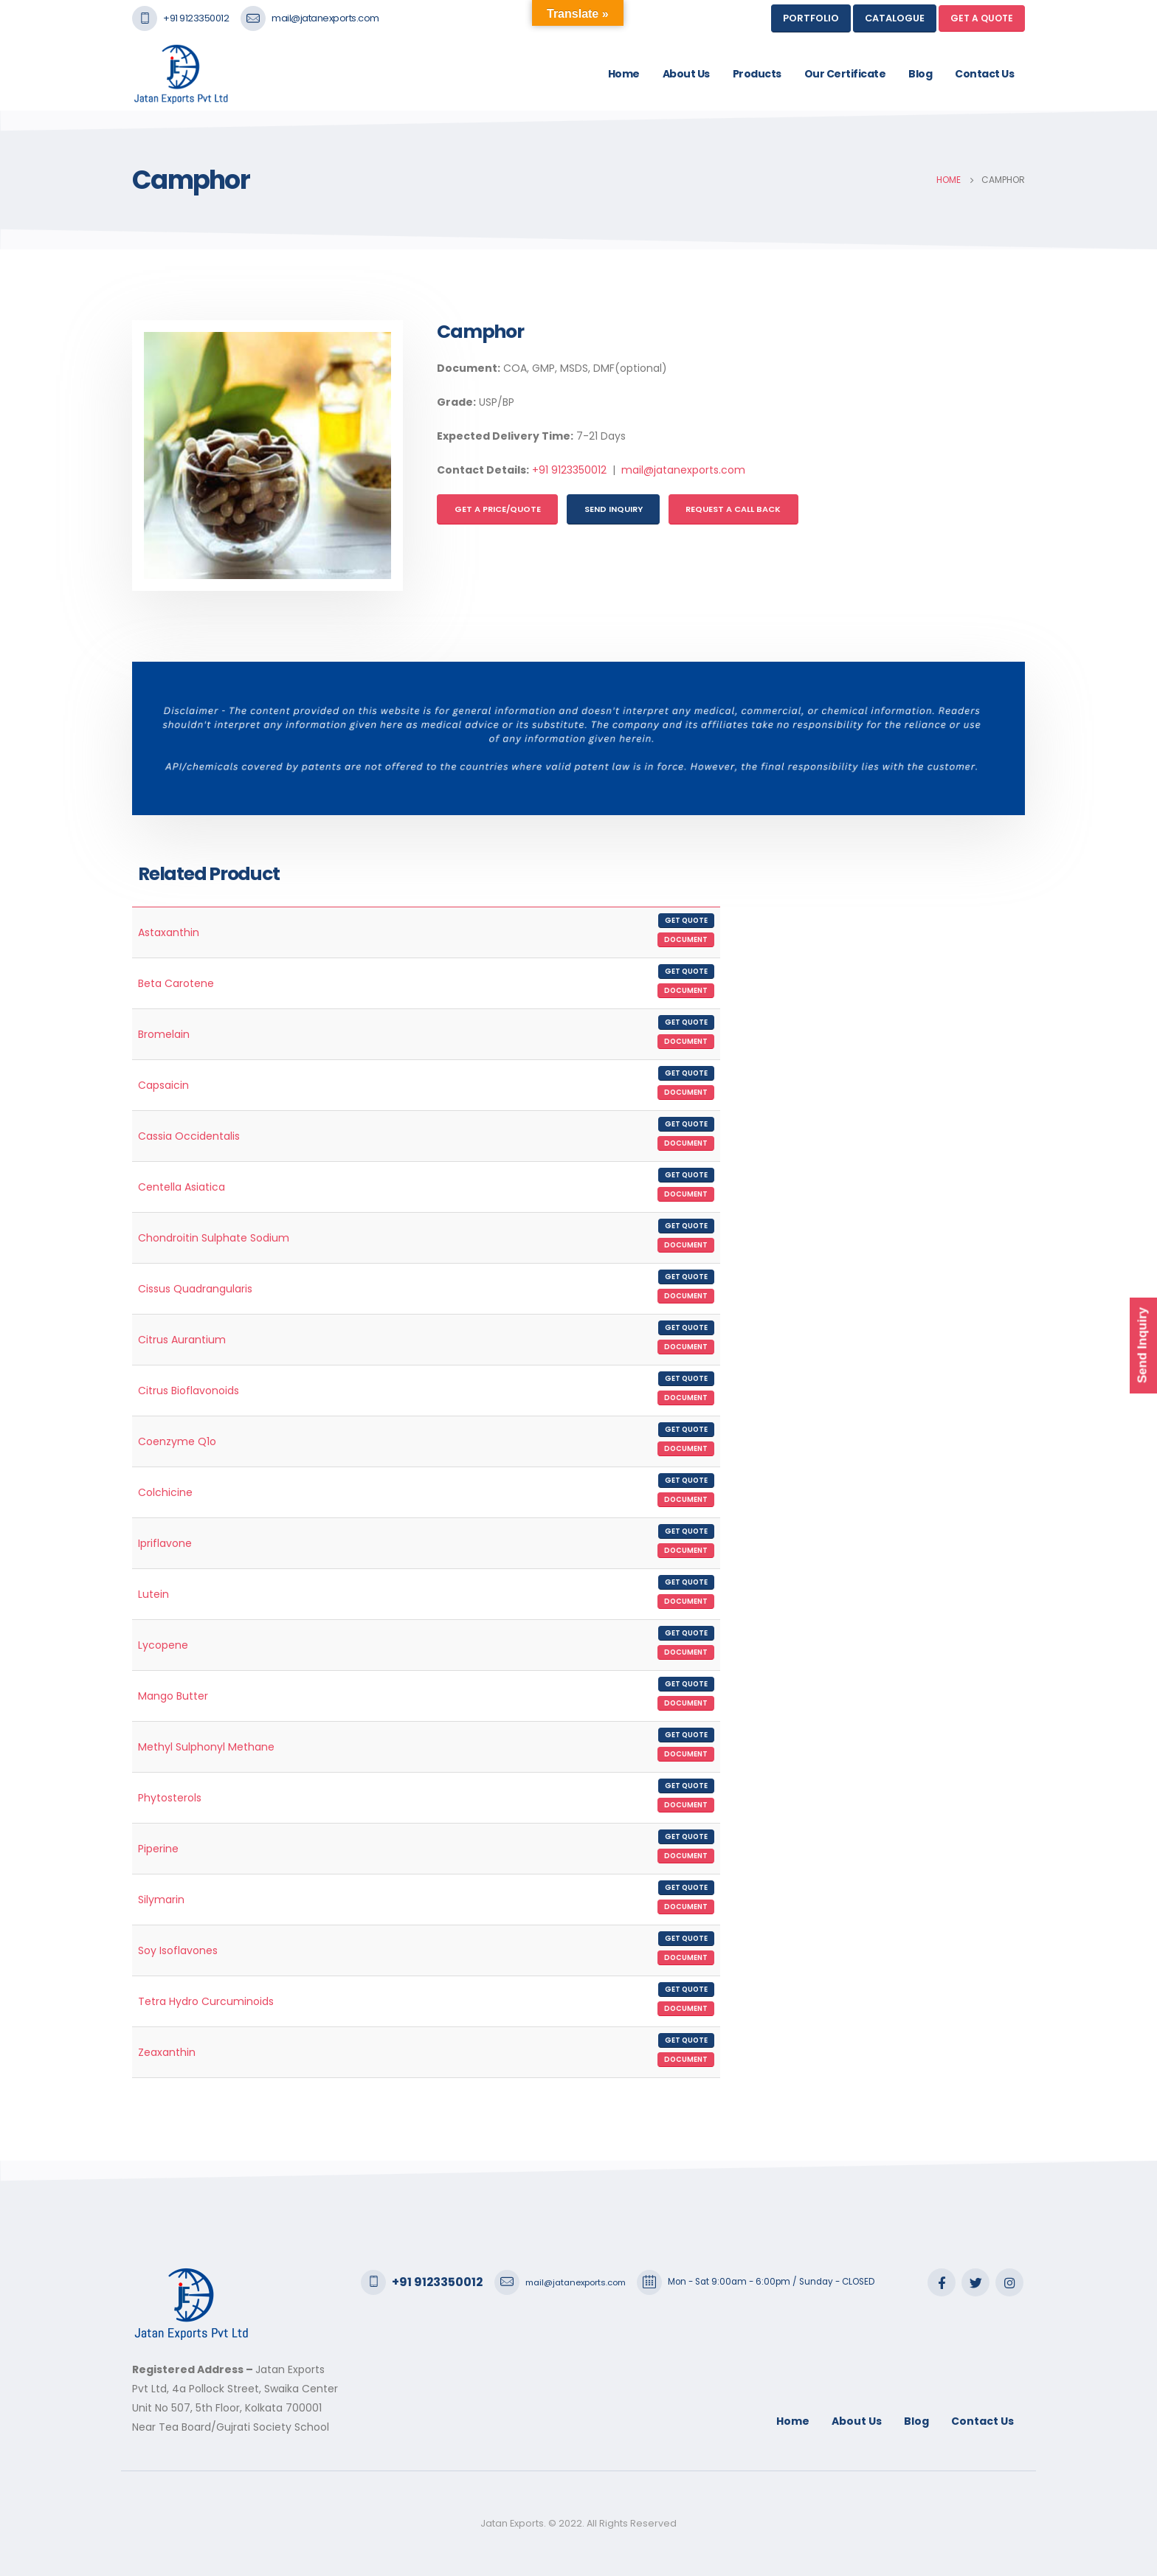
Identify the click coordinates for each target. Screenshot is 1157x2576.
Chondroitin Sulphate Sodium (213, 1237)
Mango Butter (173, 1696)
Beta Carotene (176, 983)
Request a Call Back (733, 509)
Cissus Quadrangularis (195, 1288)
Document (686, 939)
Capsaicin (163, 1085)
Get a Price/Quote (498, 509)
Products (757, 73)
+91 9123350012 (196, 18)
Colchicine (165, 1492)
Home (624, 73)
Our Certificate (845, 73)
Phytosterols (169, 1797)
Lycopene (163, 1645)
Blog (920, 73)
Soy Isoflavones (178, 1950)
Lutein (153, 1594)
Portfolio (811, 18)
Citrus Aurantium (182, 1339)
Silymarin (161, 1899)
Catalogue (895, 18)
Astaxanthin (168, 932)
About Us (686, 73)
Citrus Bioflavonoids (188, 1390)
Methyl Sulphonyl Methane (206, 1746)
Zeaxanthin (167, 2052)
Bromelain (164, 1034)
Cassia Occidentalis (189, 1136)
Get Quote (686, 920)
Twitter (975, 2282)
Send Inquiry (613, 509)
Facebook (942, 2282)
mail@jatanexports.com (325, 18)
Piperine (158, 1848)
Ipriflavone (165, 1543)
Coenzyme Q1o (177, 1441)
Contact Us (984, 73)
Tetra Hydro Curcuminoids (206, 2001)
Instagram (1009, 2282)
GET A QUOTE (981, 18)
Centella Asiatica (181, 1187)
